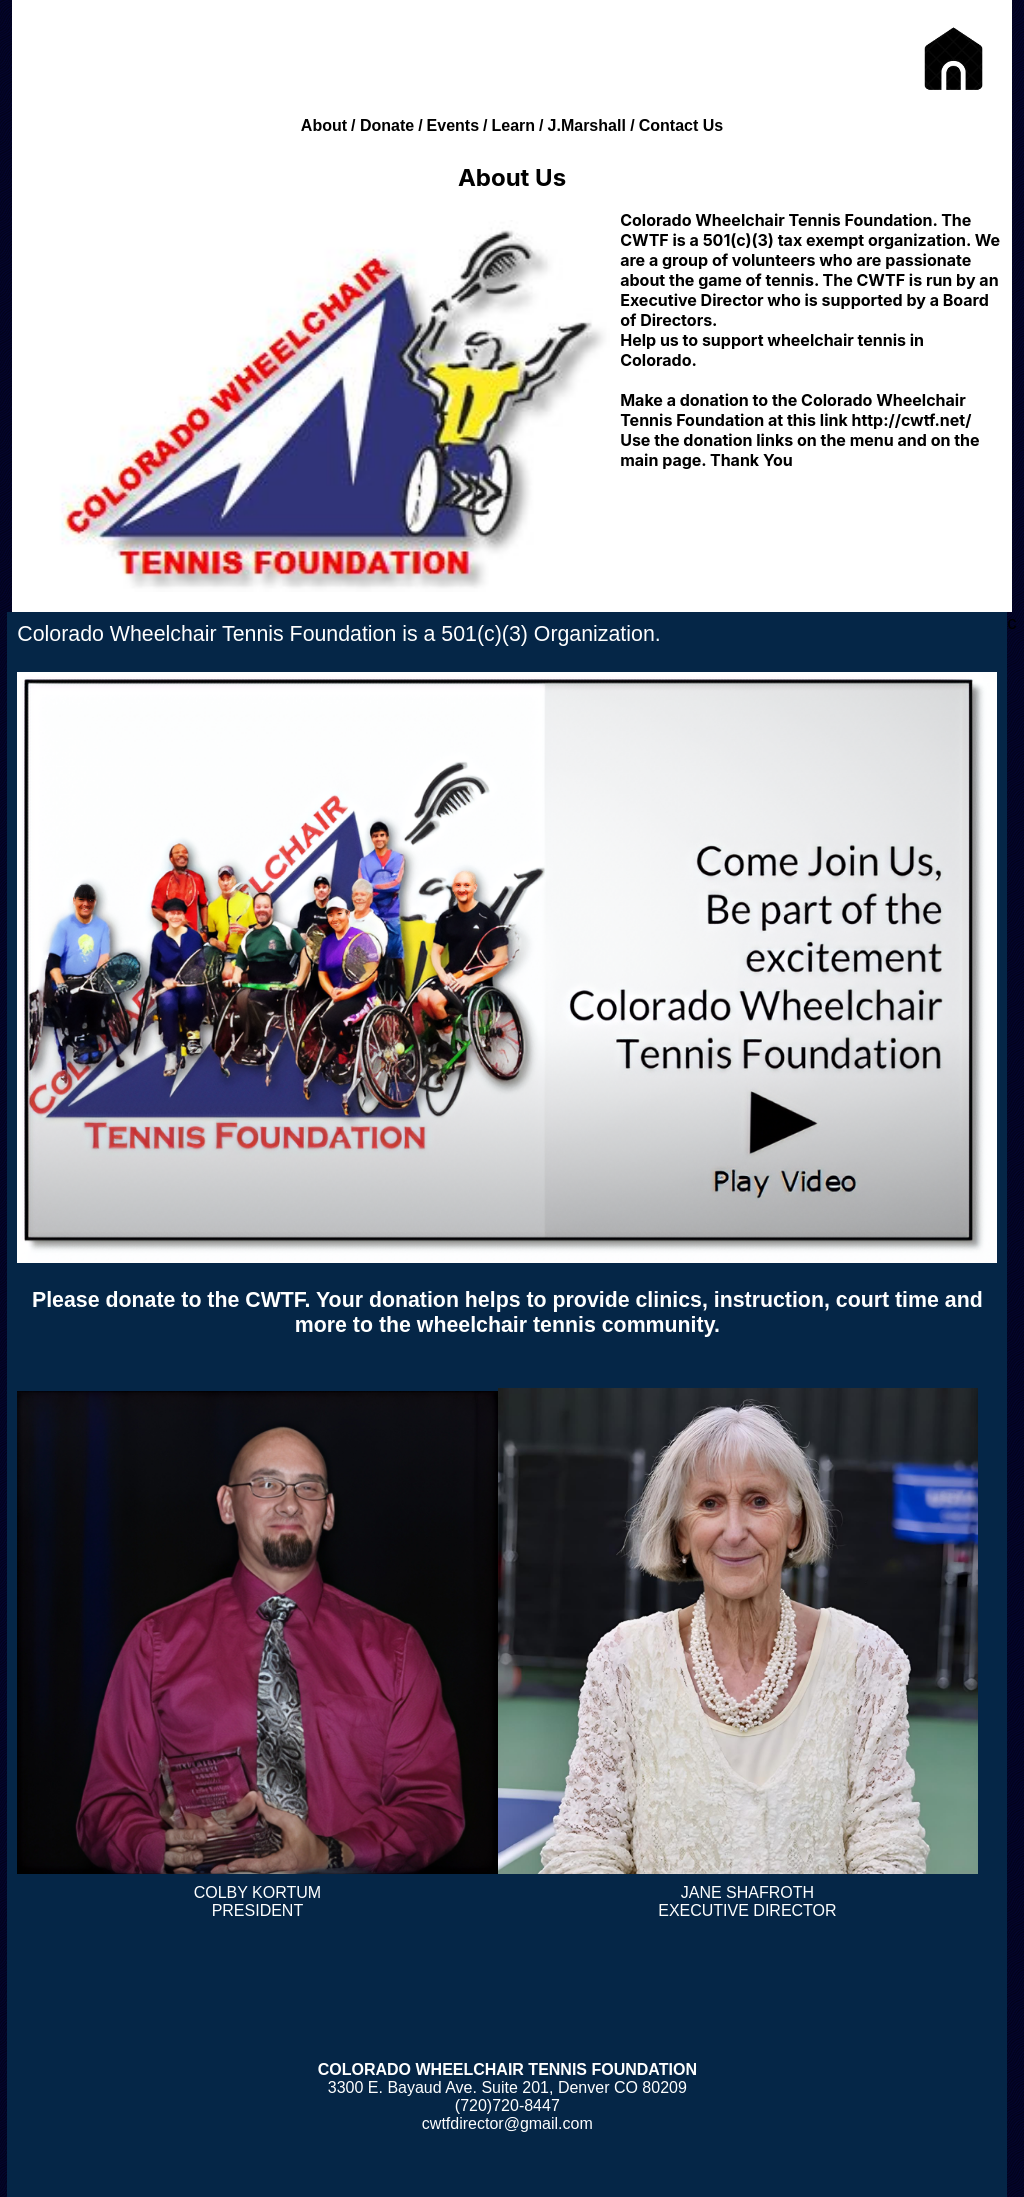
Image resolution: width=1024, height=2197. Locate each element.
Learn (514, 125)
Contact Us (681, 125)
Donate (387, 125)
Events (453, 125)
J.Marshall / (591, 125)
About (324, 125)
